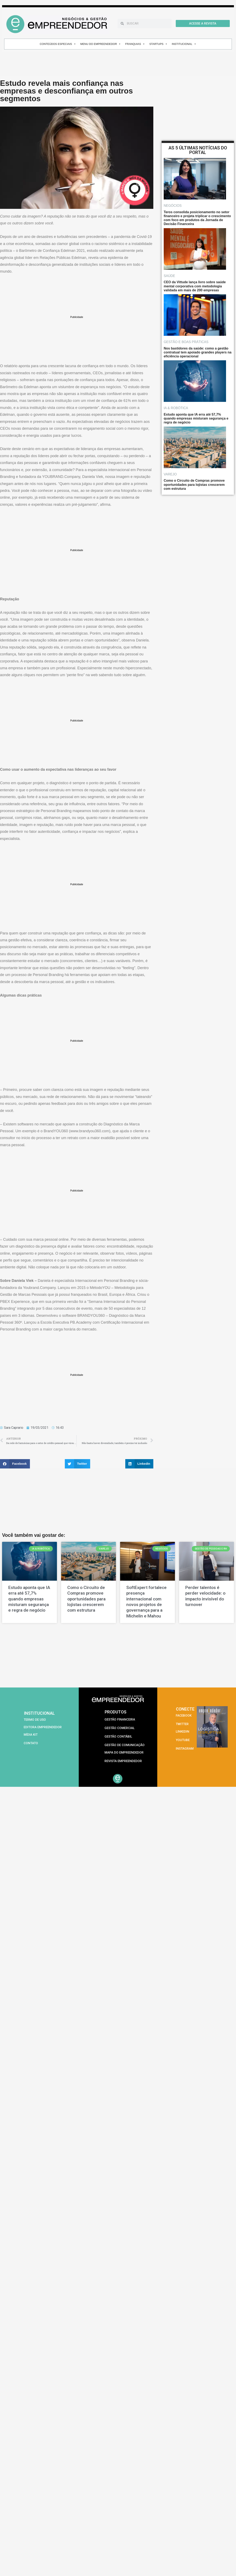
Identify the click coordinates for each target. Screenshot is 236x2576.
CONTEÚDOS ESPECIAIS (58, 44)
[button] (15, 1463)
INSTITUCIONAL (184, 44)
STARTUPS (158, 44)
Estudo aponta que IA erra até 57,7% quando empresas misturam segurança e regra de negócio (29, 1599)
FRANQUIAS (135, 44)
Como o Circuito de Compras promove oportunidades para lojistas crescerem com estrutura (86, 1599)
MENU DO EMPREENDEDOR (100, 44)
